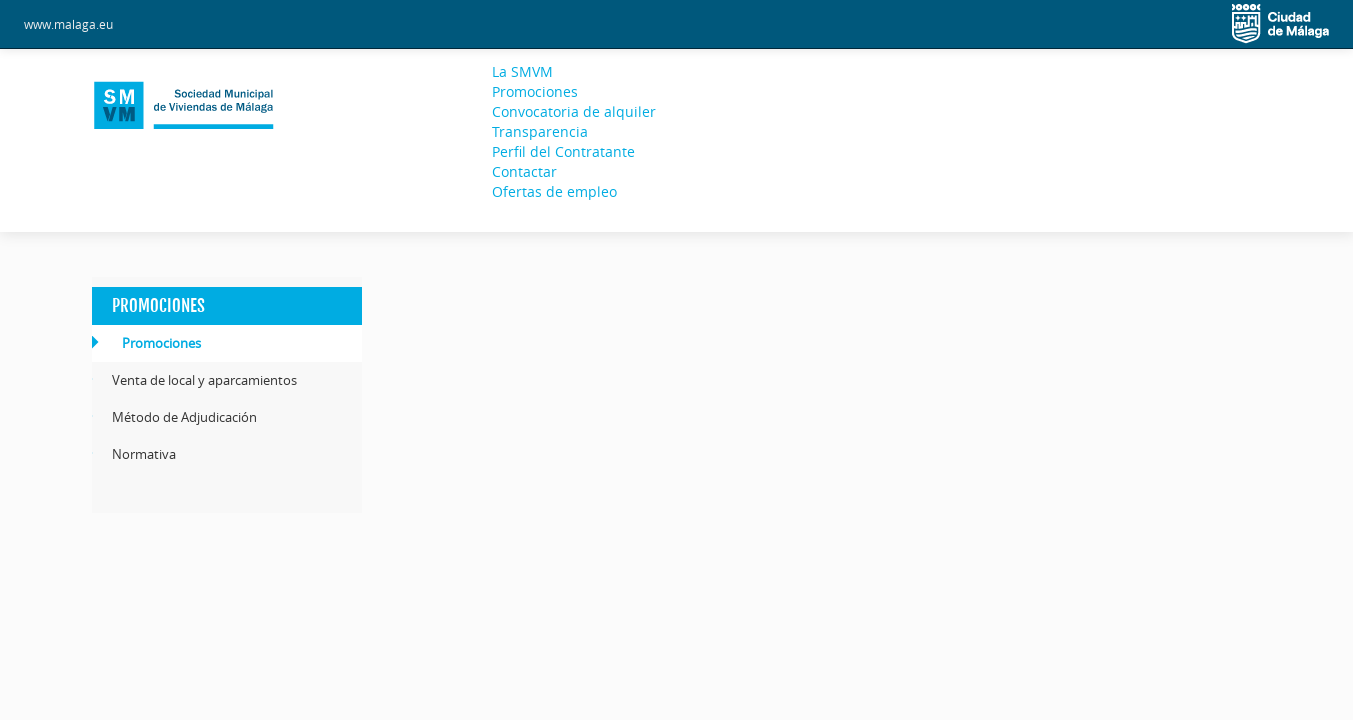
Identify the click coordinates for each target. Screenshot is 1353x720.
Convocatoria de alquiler (574, 111)
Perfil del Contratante (563, 151)
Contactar (524, 171)
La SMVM (522, 71)
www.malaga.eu (68, 24)
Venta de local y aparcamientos (204, 380)
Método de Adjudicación (184, 417)
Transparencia (540, 131)
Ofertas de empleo (554, 191)
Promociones (535, 91)
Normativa (144, 454)
